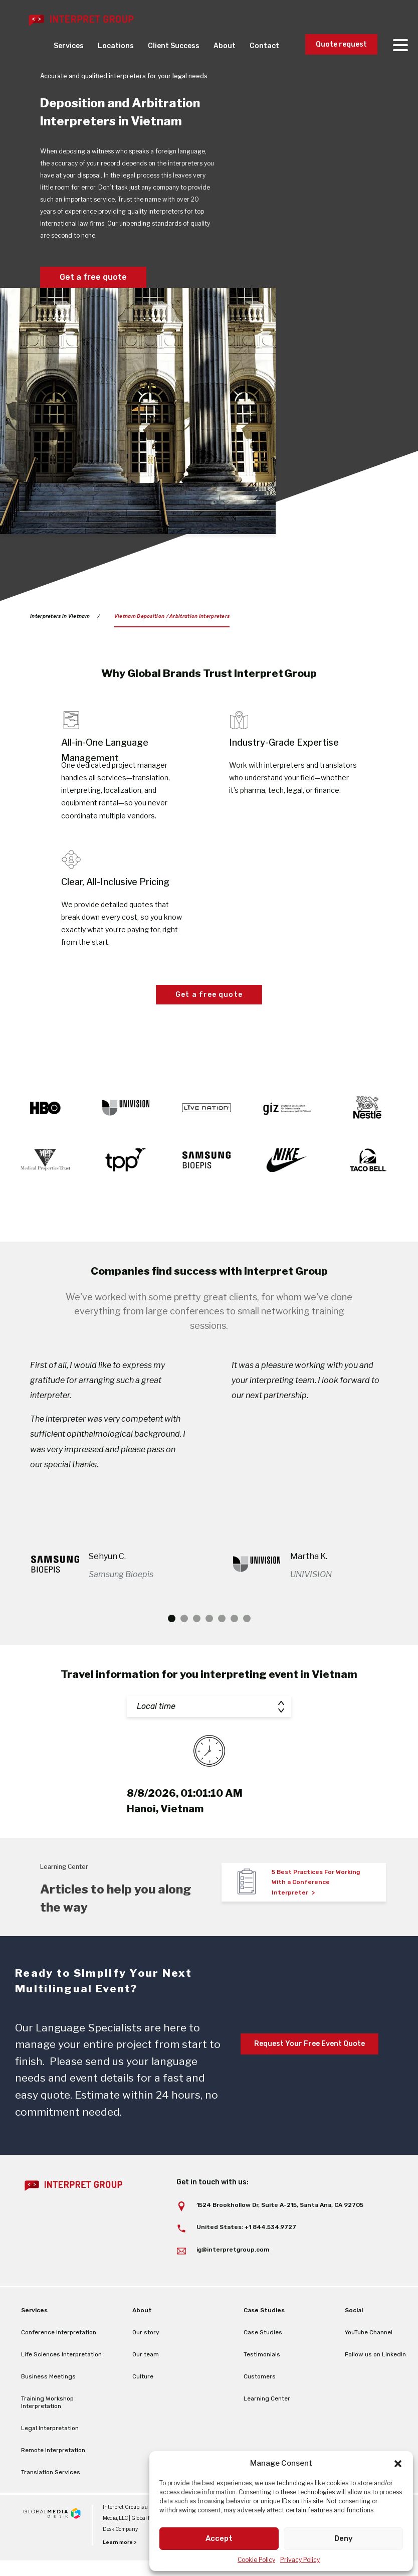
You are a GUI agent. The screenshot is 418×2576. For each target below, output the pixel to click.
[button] (398, 2464)
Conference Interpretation (58, 2362)
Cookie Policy (256, 2559)
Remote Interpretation (53, 2480)
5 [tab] (222, 1649)
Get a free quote (93, 277)
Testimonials (262, 2384)
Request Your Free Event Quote (309, 2074)
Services (69, 46)
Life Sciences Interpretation (61, 2384)
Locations (116, 46)
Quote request (341, 44)
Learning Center (267, 2429)
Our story (145, 2362)
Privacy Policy (300, 2559)
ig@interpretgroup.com (232, 2280)
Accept (219, 2538)
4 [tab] (209, 1649)
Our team (145, 2384)
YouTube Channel (368, 2362)
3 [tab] (196, 1649)
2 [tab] (184, 1649)
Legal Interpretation (50, 2458)
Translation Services (50, 2502)
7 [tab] (247, 1649)
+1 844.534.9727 (270, 2258)
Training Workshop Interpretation (47, 2433)
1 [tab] (171, 1649)
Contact (264, 46)
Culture (142, 2407)
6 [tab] (234, 1649)
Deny (343, 2538)
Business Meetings (48, 2407)
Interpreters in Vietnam (60, 616)
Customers (260, 2407)
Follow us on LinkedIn (375, 2384)
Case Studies (263, 2362)
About (225, 46)
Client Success (173, 46)
